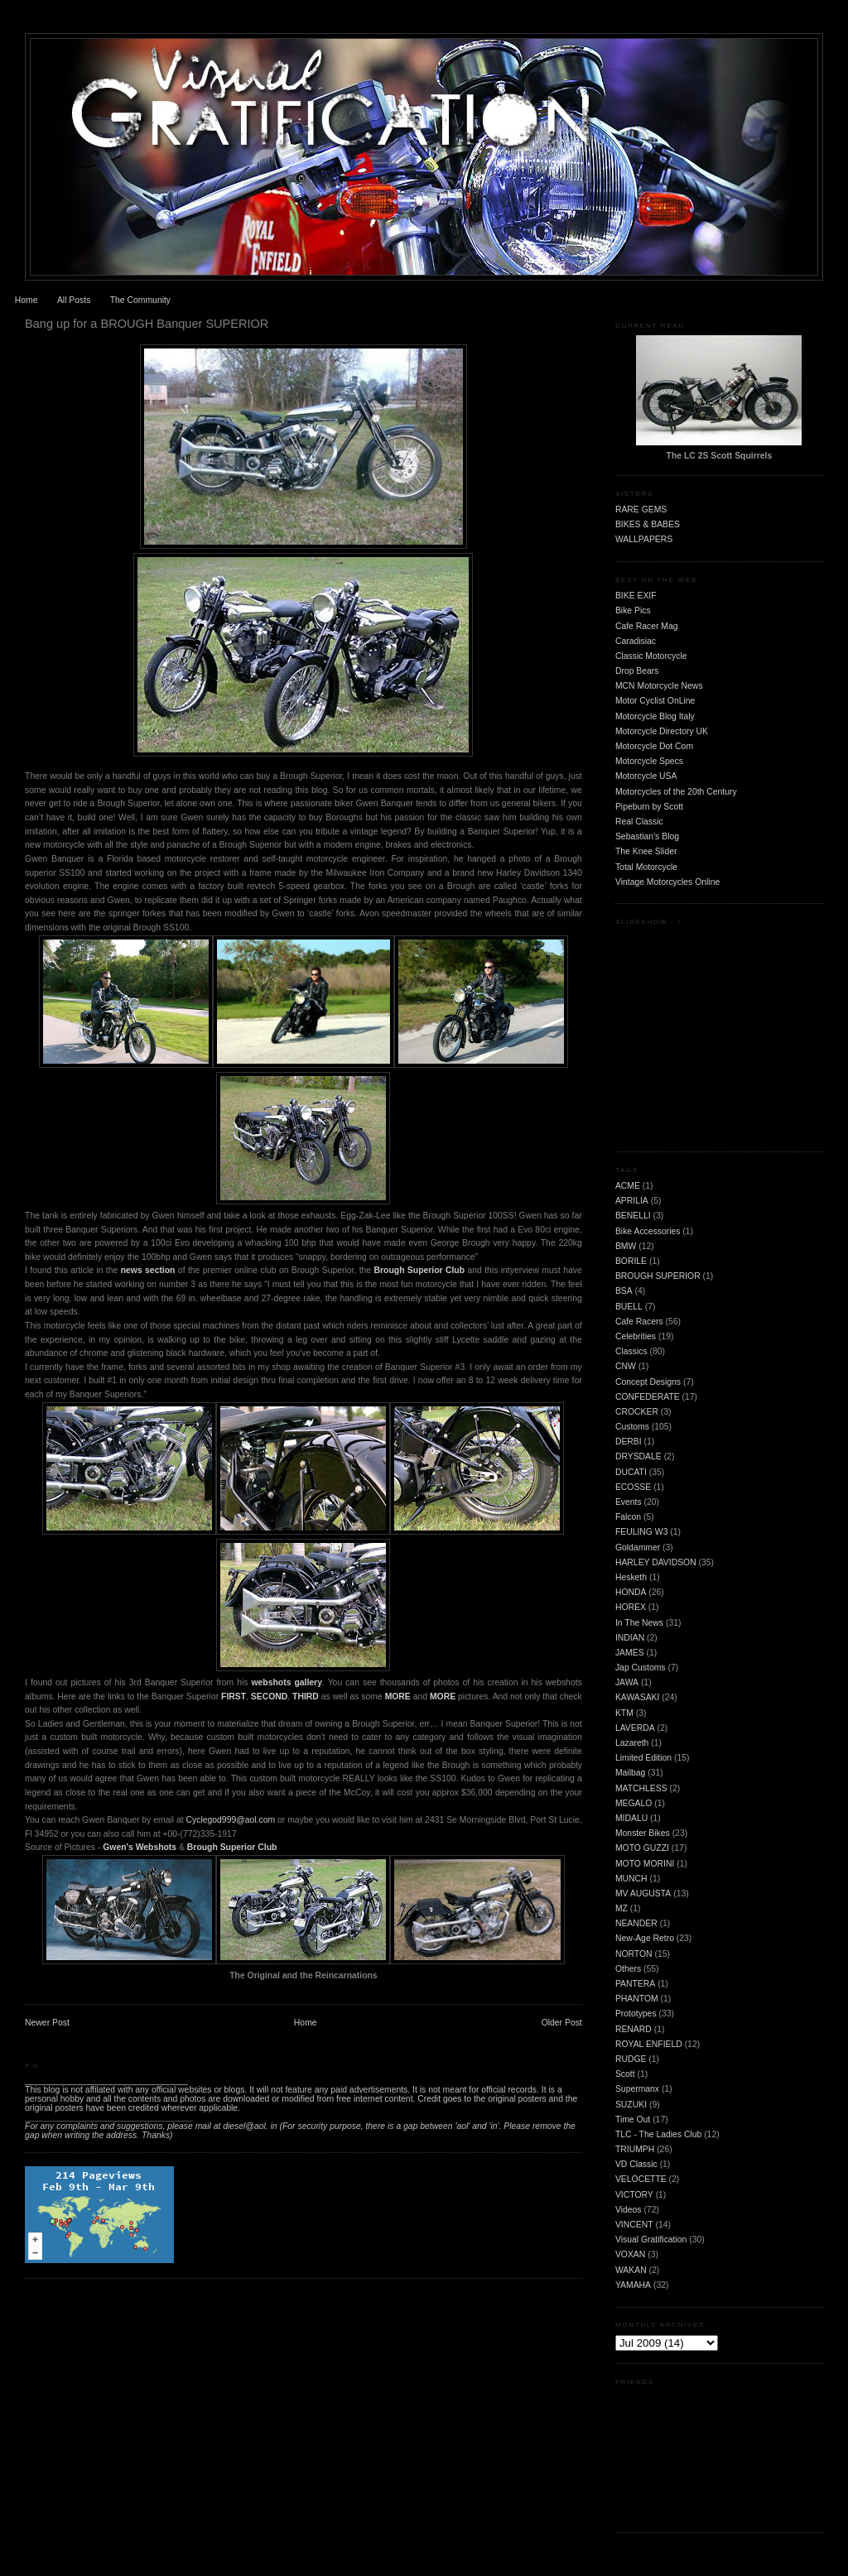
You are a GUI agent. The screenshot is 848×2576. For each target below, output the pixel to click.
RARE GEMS (641, 509)
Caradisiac (635, 641)
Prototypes (636, 2013)
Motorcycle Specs (649, 761)
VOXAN (630, 2254)
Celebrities (635, 1336)
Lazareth (631, 1742)
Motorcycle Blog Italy (655, 716)
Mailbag (630, 1772)
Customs (632, 1426)
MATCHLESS (641, 1788)
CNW (625, 1366)
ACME (627, 1185)
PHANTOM (636, 1998)
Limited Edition (643, 1757)
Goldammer (637, 1547)
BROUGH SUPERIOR (658, 1276)
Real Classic (639, 821)
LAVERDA (635, 1728)
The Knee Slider (646, 851)
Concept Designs (648, 1382)
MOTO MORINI (644, 1863)
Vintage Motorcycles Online (667, 882)
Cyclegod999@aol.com (231, 1819)
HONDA (631, 1592)
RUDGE (631, 2059)
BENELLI (633, 1215)
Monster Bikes (642, 1833)
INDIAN (629, 1637)
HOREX (630, 1607)
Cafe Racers (639, 1321)
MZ (621, 1908)
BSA (624, 1290)
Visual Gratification (651, 2239)
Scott (625, 2074)
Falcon (628, 1516)
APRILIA (631, 1200)
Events (628, 1502)
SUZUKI (631, 2104)
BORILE (631, 1261)
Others (628, 1968)
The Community (140, 300)
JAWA (626, 1682)
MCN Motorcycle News (659, 685)
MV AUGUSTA (643, 1893)
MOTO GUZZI (642, 1848)
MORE (442, 1696)
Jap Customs (640, 1667)
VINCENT (634, 2224)
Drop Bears (637, 670)
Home (26, 300)
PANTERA (635, 1983)
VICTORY (634, 2194)
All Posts (73, 300)
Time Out (632, 2119)
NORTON (634, 1953)
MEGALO (633, 1803)
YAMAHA (633, 2285)
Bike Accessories (648, 1231)
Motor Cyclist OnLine (655, 700)
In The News (639, 1622)
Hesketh (631, 1577)
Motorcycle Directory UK (661, 731)
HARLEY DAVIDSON (655, 1562)
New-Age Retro (644, 1938)
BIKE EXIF (636, 595)
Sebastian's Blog (647, 836)
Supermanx (637, 2088)
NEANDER (636, 1923)
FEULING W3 (641, 1531)
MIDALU (631, 1818)
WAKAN (631, 2270)
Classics (631, 1351)
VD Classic (636, 2164)
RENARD (633, 2029)
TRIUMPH (634, 2149)
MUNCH (631, 1878)
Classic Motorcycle (651, 656)
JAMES (629, 1652)
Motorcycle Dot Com (654, 746)
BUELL (629, 1306)
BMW (625, 1246)
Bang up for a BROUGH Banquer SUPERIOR (146, 323)
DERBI (628, 1441)
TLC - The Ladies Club (658, 2134)
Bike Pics (633, 610)
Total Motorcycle (646, 867)
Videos (628, 2209)
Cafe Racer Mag (646, 626)
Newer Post (47, 2022)
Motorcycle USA (646, 776)
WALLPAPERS (643, 539)
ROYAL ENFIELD (648, 2044)
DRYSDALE (638, 1456)
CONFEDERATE (647, 1396)
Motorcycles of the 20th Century (676, 791)
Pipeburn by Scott (649, 806)
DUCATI (631, 1472)
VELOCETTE (641, 2179)
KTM (624, 1713)
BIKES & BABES (647, 524)
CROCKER (636, 1411)
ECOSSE (633, 1487)
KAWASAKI (637, 1697)
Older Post (562, 2022)
